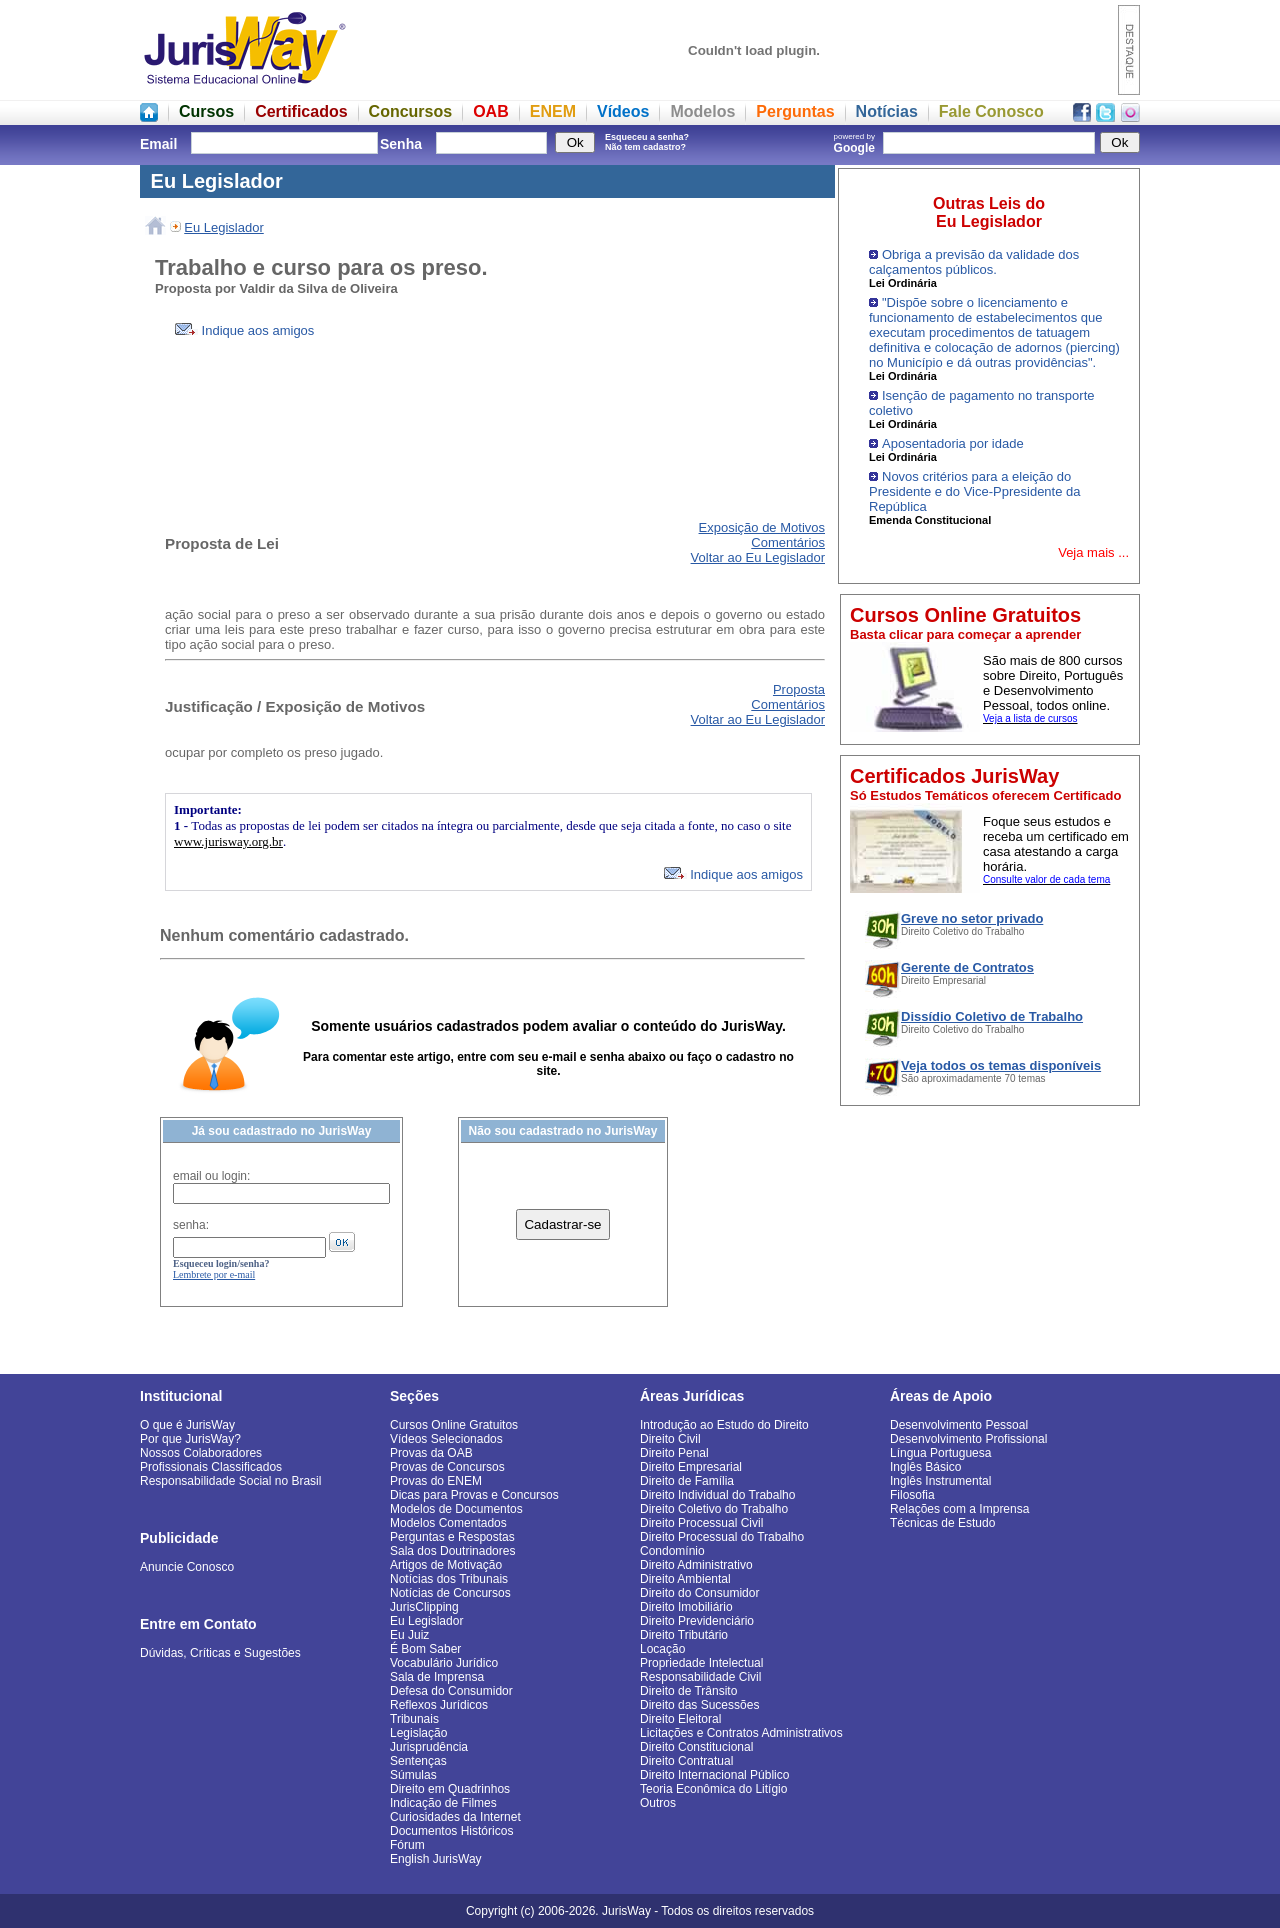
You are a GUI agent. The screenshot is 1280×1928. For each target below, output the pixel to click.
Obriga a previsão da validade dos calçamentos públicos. (974, 262)
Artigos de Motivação (446, 1565)
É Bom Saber (425, 1649)
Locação (662, 1649)
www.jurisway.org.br (228, 841)
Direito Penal (674, 1453)
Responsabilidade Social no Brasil (230, 1481)
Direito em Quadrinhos (450, 1789)
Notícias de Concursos (450, 1593)
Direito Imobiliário (686, 1607)
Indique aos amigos (244, 330)
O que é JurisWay (187, 1425)
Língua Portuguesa (940, 1453)
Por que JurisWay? (190, 1439)
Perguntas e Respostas (452, 1537)
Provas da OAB (431, 1453)
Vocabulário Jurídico (444, 1663)
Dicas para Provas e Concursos (474, 1495)
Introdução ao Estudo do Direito (724, 1425)
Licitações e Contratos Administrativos (741, 1733)
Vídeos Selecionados (446, 1439)
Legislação (418, 1733)
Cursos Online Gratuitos (454, 1425)
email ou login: (211, 1176)
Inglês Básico (925, 1467)
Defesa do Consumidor (451, 1691)
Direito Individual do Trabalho (717, 1495)
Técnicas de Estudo (942, 1523)
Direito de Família (687, 1481)
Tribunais (414, 1719)
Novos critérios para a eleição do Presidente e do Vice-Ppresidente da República (975, 491)
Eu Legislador (224, 227)
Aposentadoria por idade (953, 443)
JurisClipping (424, 1607)
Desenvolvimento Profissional (968, 1439)
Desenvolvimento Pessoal (959, 1425)
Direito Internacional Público (714, 1775)
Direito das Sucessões (699, 1705)
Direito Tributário (684, 1635)
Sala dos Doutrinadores (452, 1551)
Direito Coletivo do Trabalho (714, 1509)
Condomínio (672, 1551)
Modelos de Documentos (456, 1509)
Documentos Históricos (451, 1831)
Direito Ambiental (685, 1579)
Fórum (407, 1845)
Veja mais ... (1093, 552)
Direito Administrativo (696, 1565)
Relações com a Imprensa (959, 1509)
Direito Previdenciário (697, 1621)
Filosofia (912, 1495)
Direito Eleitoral (680, 1719)
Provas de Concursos (447, 1467)
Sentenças (418, 1761)
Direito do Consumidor (699, 1593)
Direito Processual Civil (701, 1523)
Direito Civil (670, 1439)
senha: (191, 1225)
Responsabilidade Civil (700, 1677)
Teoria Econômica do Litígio (713, 1789)
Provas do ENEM (436, 1481)
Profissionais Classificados (211, 1467)
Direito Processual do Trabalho (722, 1537)
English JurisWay (436, 1859)
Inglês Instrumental (940, 1481)
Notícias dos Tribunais (449, 1579)
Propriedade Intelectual (701, 1663)
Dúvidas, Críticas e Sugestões (220, 1653)
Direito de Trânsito (688, 1691)
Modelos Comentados (448, 1523)
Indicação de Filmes (443, 1803)
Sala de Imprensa (437, 1677)
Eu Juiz (409, 1635)
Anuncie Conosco (187, 1567)
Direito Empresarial (691, 1467)
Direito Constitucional (696, 1747)
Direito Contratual (686, 1761)
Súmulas (413, 1775)
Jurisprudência (429, 1747)
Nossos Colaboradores (201, 1453)
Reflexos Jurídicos (439, 1705)
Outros (658, 1803)
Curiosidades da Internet (455, 1817)
